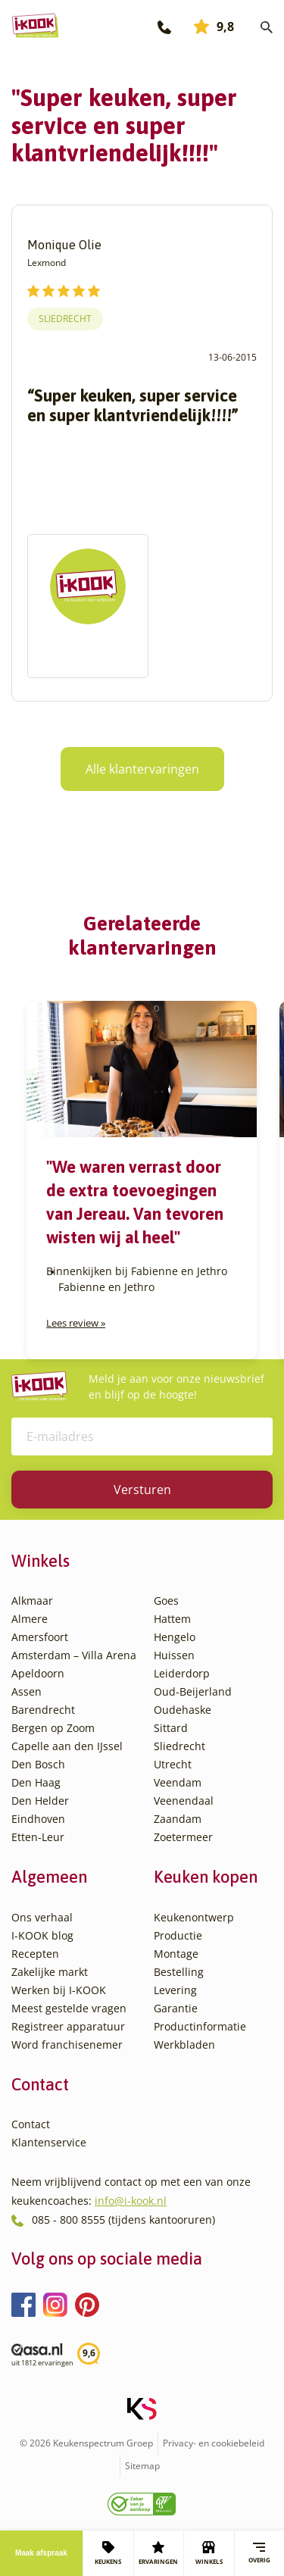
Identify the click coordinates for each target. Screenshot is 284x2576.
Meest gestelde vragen (68, 2008)
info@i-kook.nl (131, 2200)
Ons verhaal (42, 1917)
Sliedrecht (65, 318)
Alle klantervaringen (142, 769)
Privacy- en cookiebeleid (213, 2443)
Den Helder (40, 1800)
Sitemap (142, 2465)
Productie (178, 1935)
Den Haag (36, 1782)
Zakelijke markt (49, 1972)
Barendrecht (43, 1709)
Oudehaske (182, 1709)
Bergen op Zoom (53, 1728)
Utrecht (173, 1764)
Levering (175, 1990)
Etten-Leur (37, 1837)
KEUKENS (108, 2553)
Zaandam (177, 1819)
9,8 (214, 26)
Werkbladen (184, 2044)
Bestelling (179, 1972)
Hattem (172, 1619)
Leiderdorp (182, 1673)
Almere (29, 1619)
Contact (30, 2124)
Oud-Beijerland (193, 1691)
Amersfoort (39, 1637)
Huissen (174, 1655)
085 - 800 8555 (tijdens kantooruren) (123, 2219)
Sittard (171, 1728)
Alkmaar (32, 1600)
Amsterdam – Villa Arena (73, 1655)
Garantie (176, 2008)
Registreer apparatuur (68, 2026)
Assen (26, 1691)
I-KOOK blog (42, 1935)
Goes (166, 1600)
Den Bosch (38, 1764)
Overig (259, 2553)
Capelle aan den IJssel (67, 1746)
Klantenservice (48, 2142)
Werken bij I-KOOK (58, 1990)
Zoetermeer (183, 1837)
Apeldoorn (37, 1673)
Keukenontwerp (194, 1917)
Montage (176, 1953)
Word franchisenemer (67, 2044)
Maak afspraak (41, 2553)
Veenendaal (184, 1800)
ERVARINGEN (158, 2553)
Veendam (177, 1782)
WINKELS (209, 2553)
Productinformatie (200, 2026)
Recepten (35, 1953)
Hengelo (174, 1637)
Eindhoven (38, 1819)
